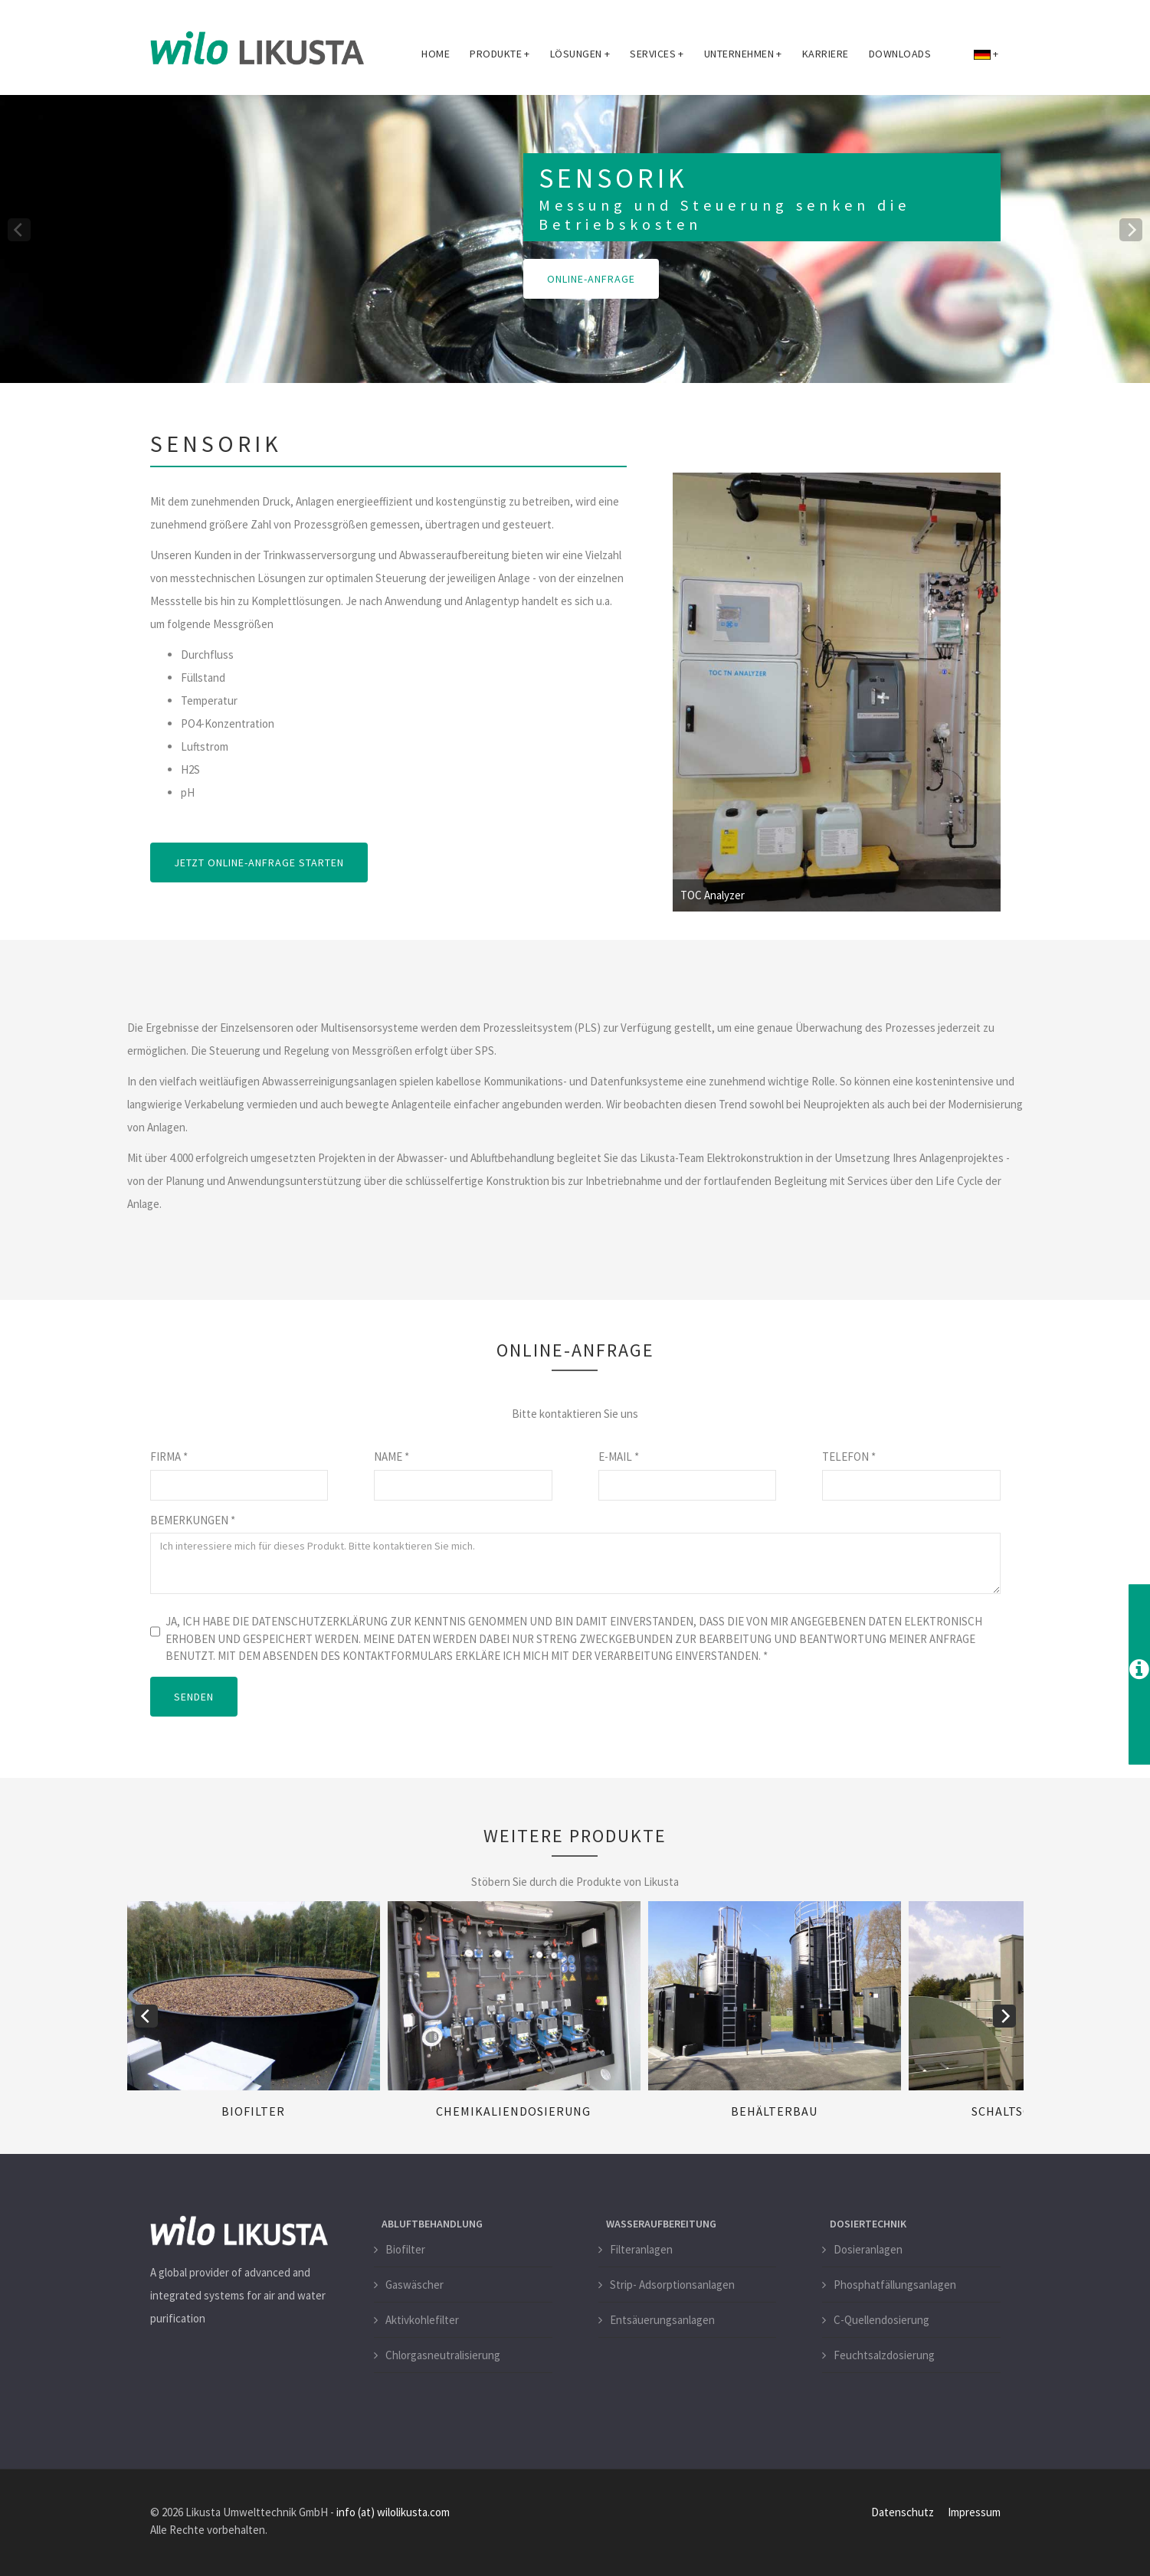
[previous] (19, 229)
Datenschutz (902, 2512)
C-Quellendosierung (881, 2320)
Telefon (849, 1456)
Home (435, 54)
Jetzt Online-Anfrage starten (259, 862)
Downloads (900, 54)
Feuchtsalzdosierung (884, 2355)
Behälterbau (774, 2111)
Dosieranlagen (868, 2249)
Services (657, 54)
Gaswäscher (414, 2284)
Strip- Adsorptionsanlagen (672, 2284)
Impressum (974, 2512)
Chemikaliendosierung (513, 2111)
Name (391, 1456)
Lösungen (580, 54)
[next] (1130, 229)
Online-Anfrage (591, 279)
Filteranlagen (641, 2249)
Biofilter (253, 2111)
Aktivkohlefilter (422, 2320)
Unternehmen (743, 54)
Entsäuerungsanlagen (662, 2320)
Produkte (500, 54)
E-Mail (618, 1456)
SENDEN (194, 1697)
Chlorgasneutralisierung (442, 2355)
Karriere (825, 54)
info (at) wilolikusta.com (393, 2512)
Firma (169, 1456)
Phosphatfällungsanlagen (895, 2284)
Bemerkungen (192, 1520)
